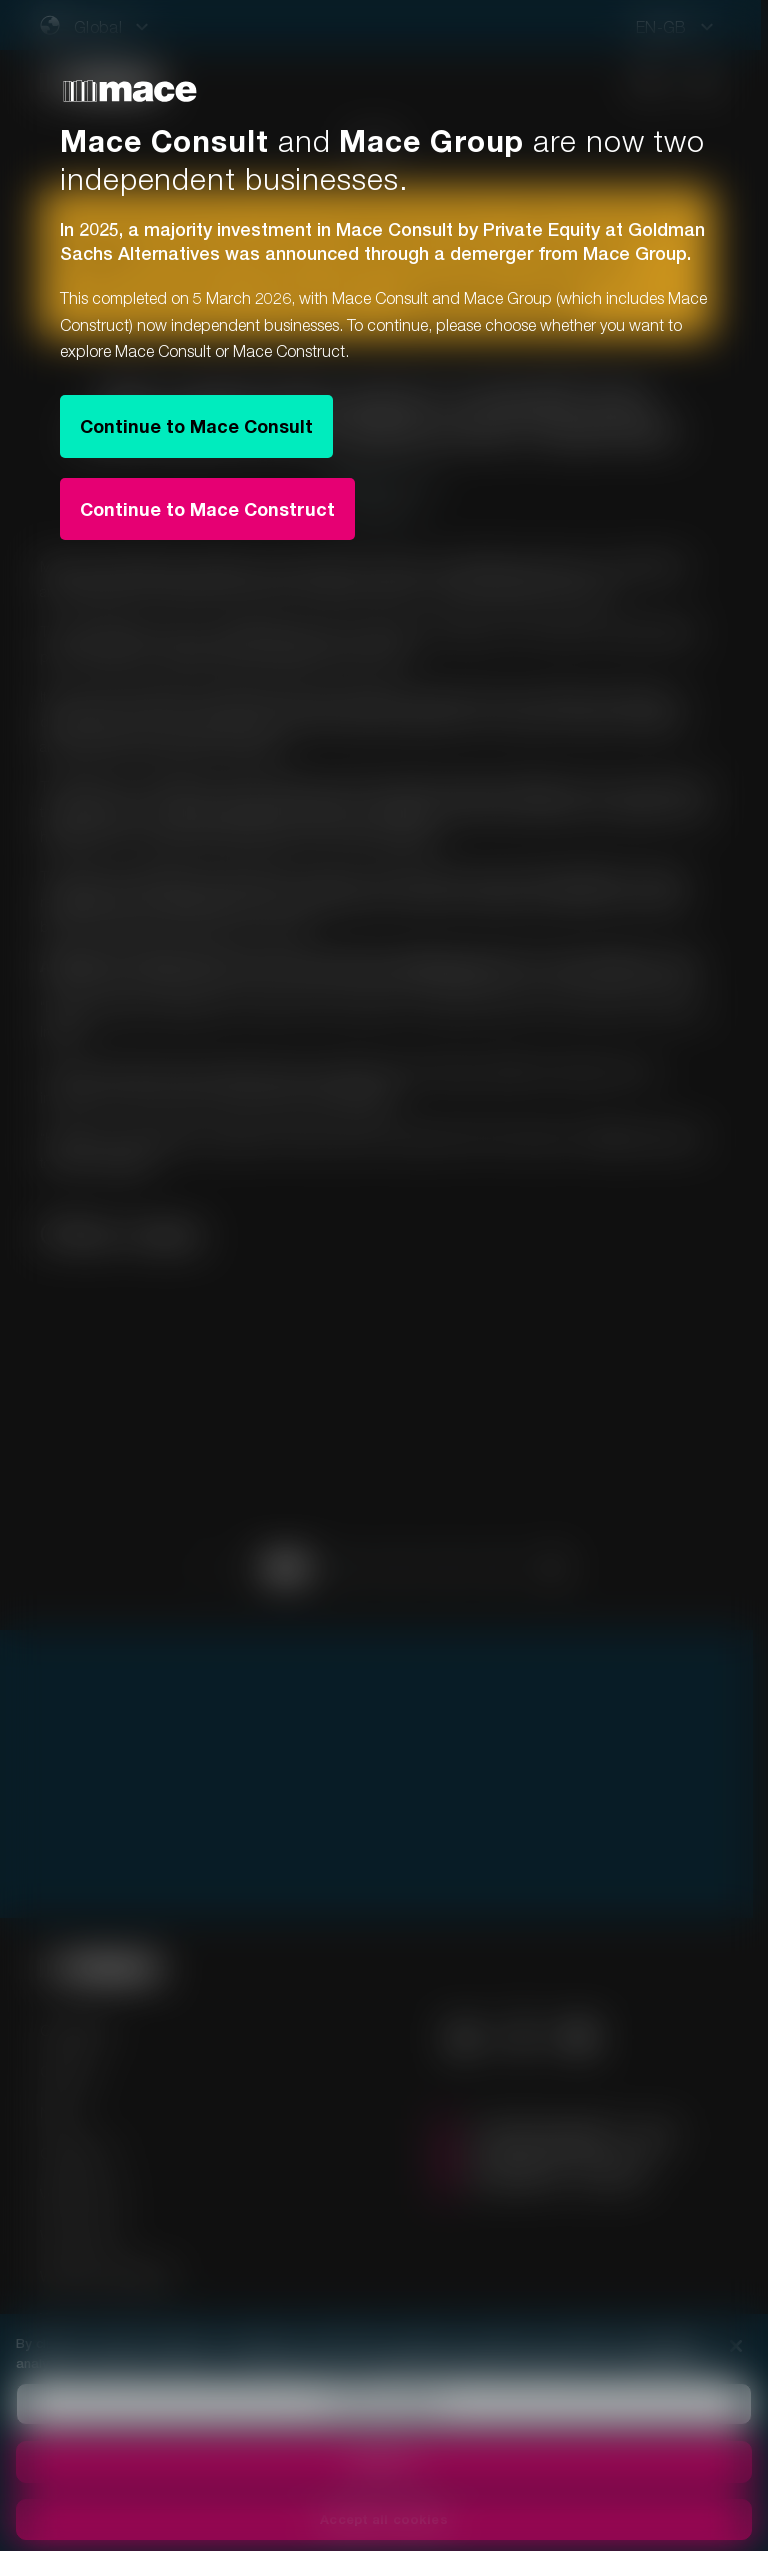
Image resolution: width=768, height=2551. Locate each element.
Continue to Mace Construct (207, 509)
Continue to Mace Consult (196, 426)
